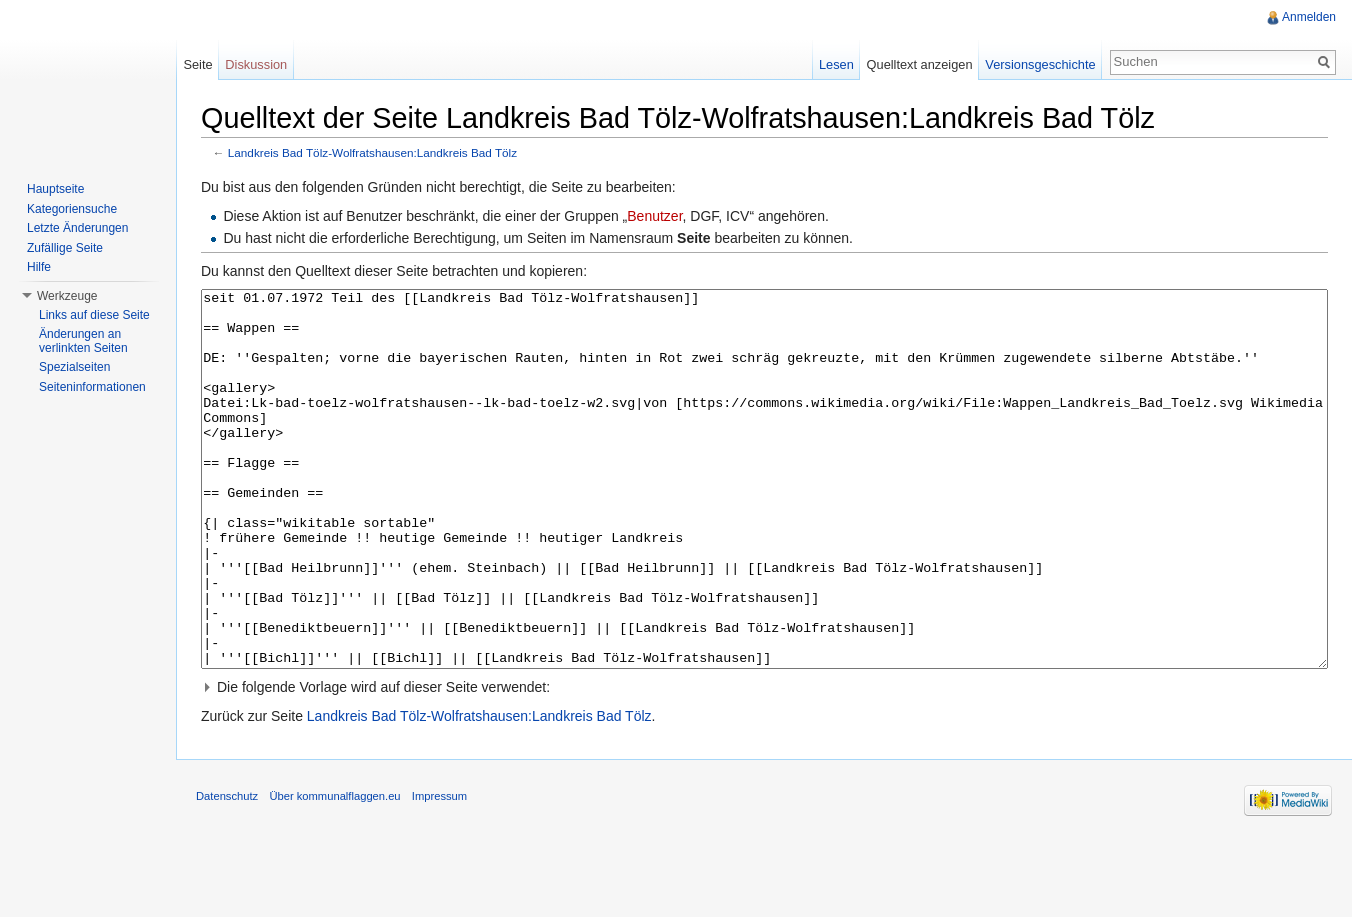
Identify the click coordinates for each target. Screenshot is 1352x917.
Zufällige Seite (65, 248)
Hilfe (39, 267)
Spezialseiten (74, 367)
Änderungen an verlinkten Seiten (83, 341)
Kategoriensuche (72, 209)
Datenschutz (227, 871)
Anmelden (1309, 17)
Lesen (836, 64)
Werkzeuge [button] (67, 296)
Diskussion (256, 64)
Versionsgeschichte (1040, 64)
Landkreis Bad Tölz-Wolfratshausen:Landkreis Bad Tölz (372, 152)
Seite (197, 64)
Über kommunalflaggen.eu (334, 871)
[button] (764, 762)
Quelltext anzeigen (920, 64)
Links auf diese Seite (94, 315)
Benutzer (654, 216)
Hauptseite (55, 189)
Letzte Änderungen (77, 228)
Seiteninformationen (92, 387)
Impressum (439, 871)
